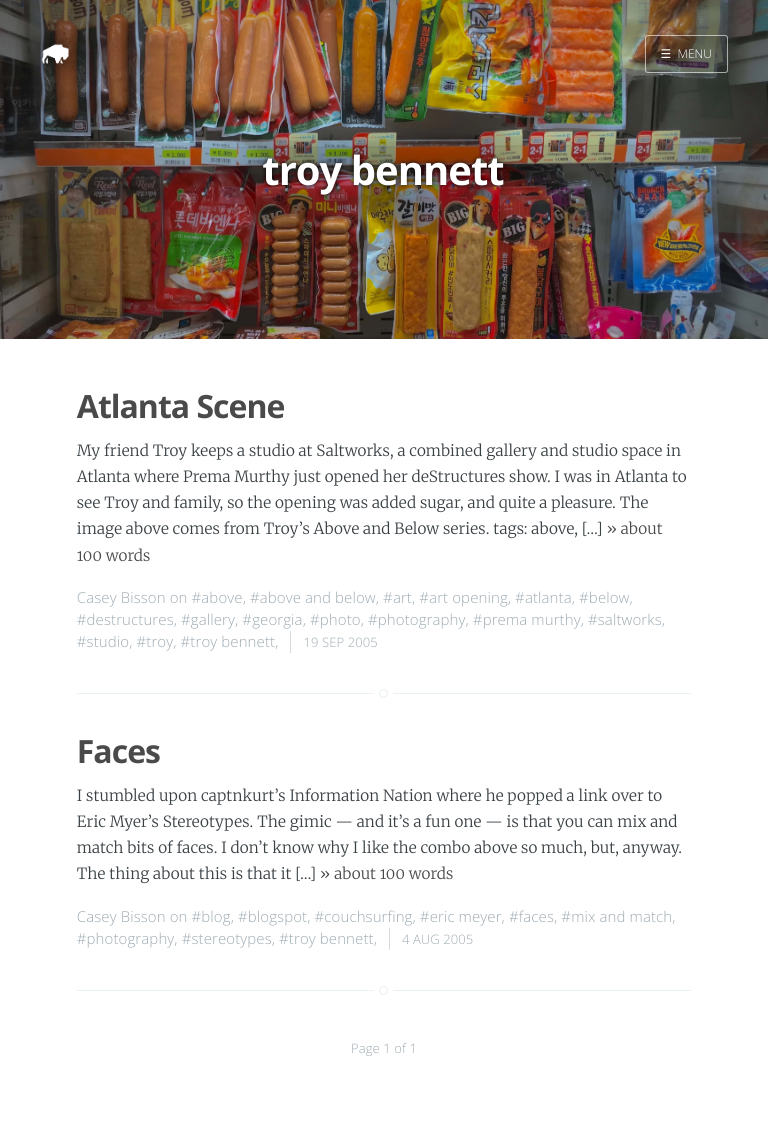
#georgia (272, 620)
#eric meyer (461, 917)
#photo (335, 620)
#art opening (463, 598)
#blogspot (272, 917)
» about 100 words (387, 874)
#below (604, 598)
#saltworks (625, 620)
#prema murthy (527, 620)
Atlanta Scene (181, 406)
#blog (211, 917)
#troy (155, 642)
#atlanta (543, 598)
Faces (118, 751)
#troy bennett (228, 642)
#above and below (313, 598)
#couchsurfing (364, 917)
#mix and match (616, 917)
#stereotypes (227, 939)
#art (397, 598)
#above (217, 598)
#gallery (208, 620)
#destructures (125, 620)
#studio (103, 642)
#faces (531, 917)
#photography (417, 620)
